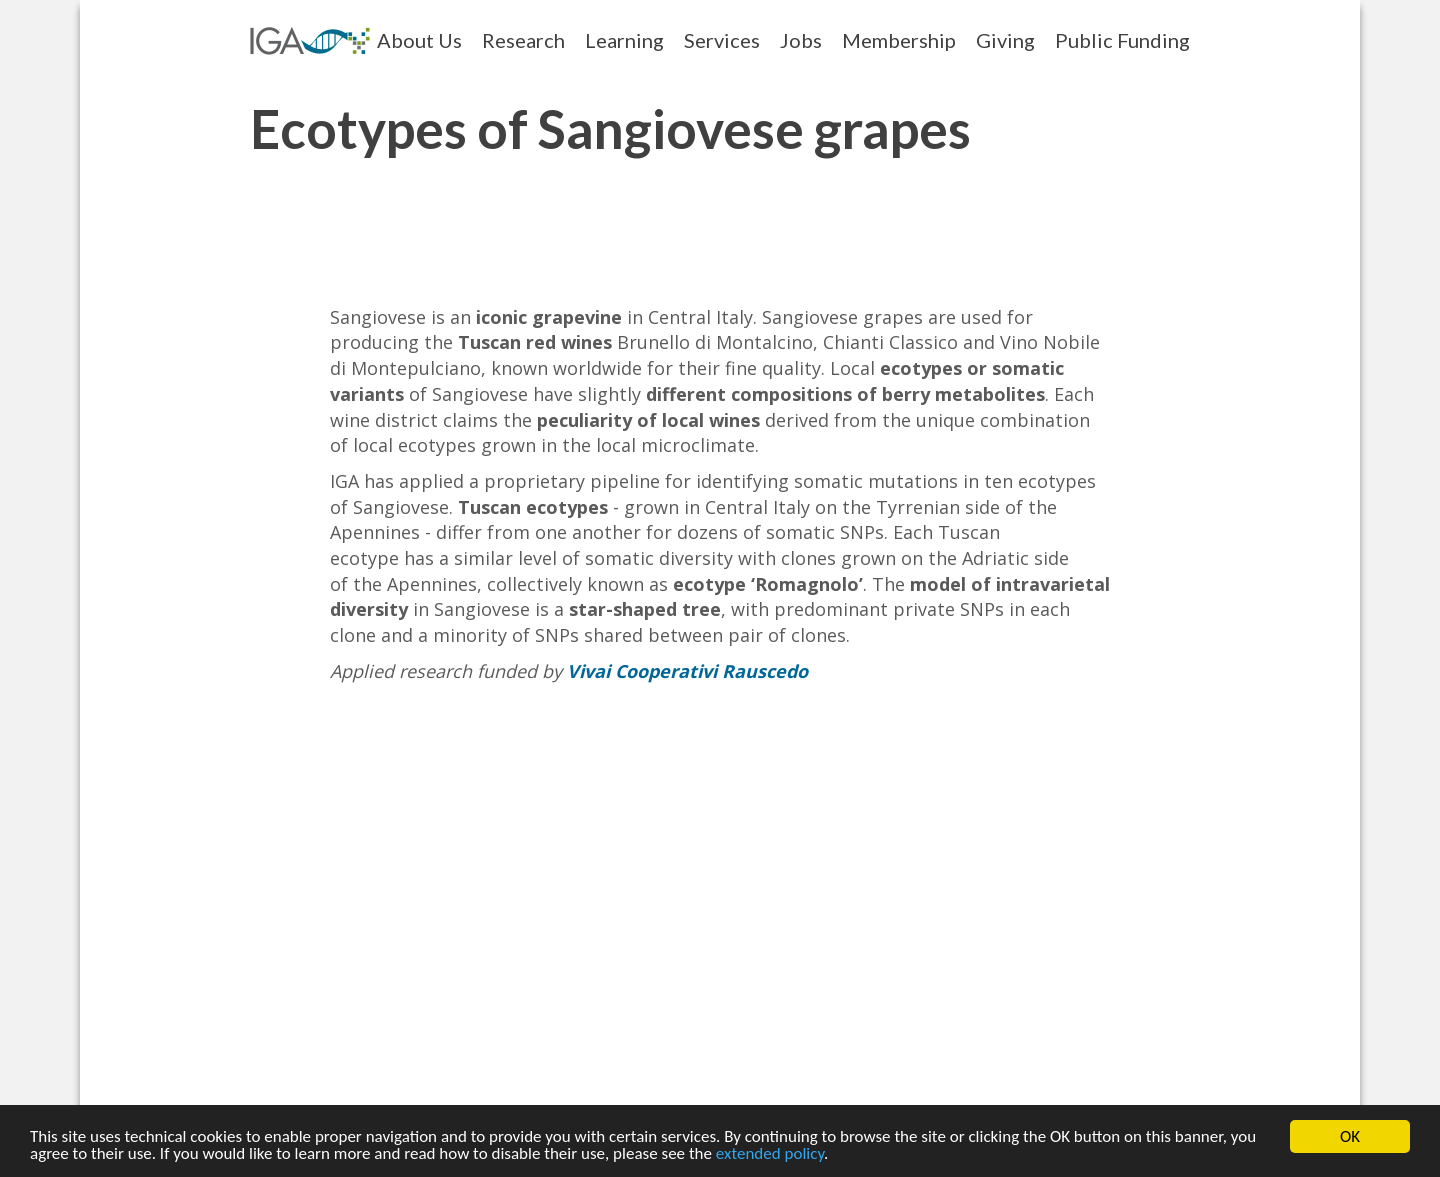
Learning (624, 40)
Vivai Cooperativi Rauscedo (687, 671)
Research (523, 40)
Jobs (801, 40)
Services (722, 40)
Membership (899, 40)
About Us (419, 40)
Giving (1005, 40)
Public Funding (1122, 40)
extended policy (770, 1154)
